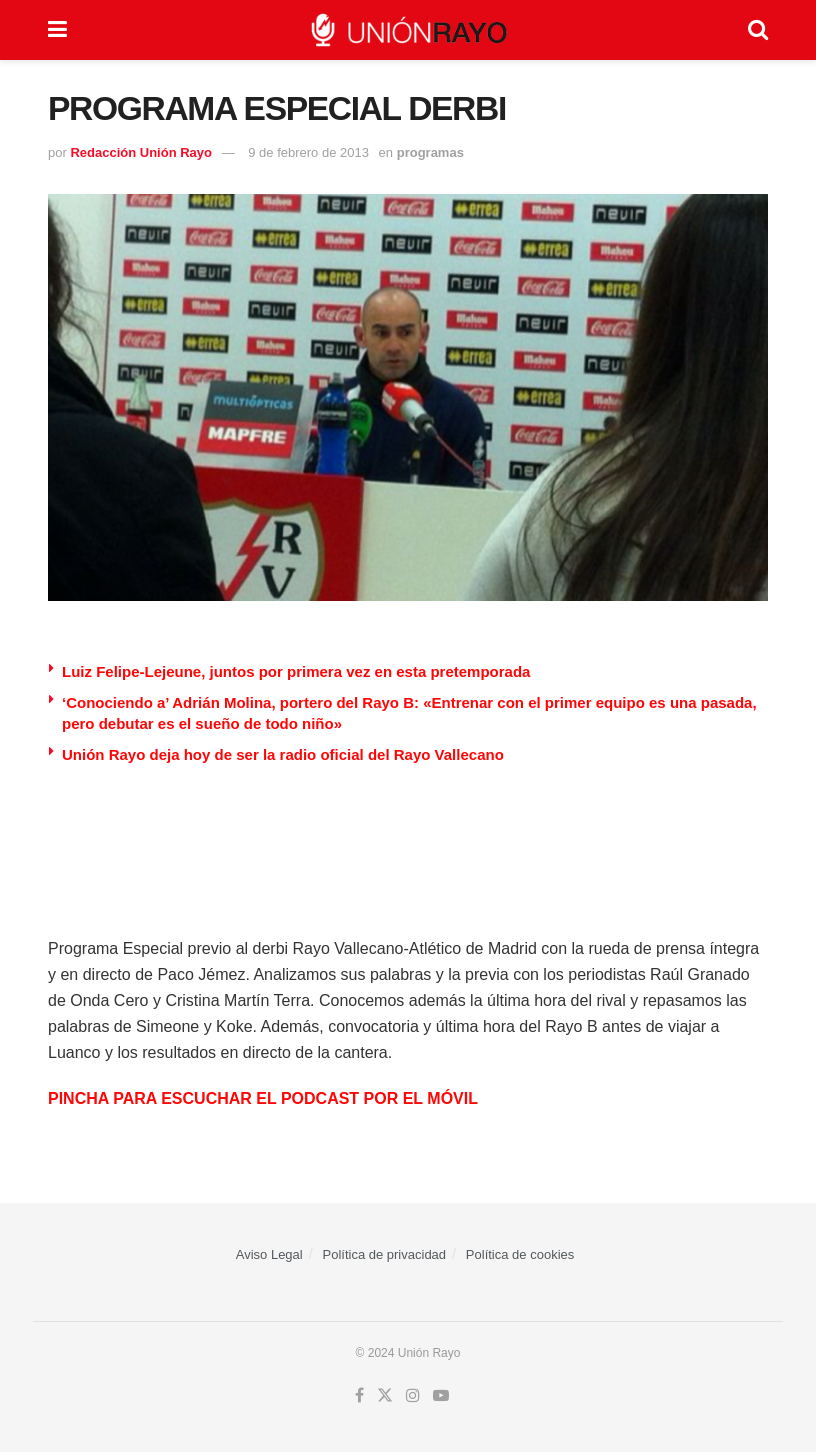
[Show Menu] (57, 30)
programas (430, 152)
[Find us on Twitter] (385, 1396)
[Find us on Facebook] (359, 1396)
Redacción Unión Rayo (141, 152)
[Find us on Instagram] (413, 1396)
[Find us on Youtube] (441, 1396)
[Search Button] (758, 30)
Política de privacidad (385, 1254)
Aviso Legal (269, 1254)
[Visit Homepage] (408, 30)
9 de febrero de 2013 (308, 152)
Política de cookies (520, 1254)
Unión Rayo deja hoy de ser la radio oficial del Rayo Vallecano (283, 754)
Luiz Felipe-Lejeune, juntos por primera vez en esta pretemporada (296, 671)
